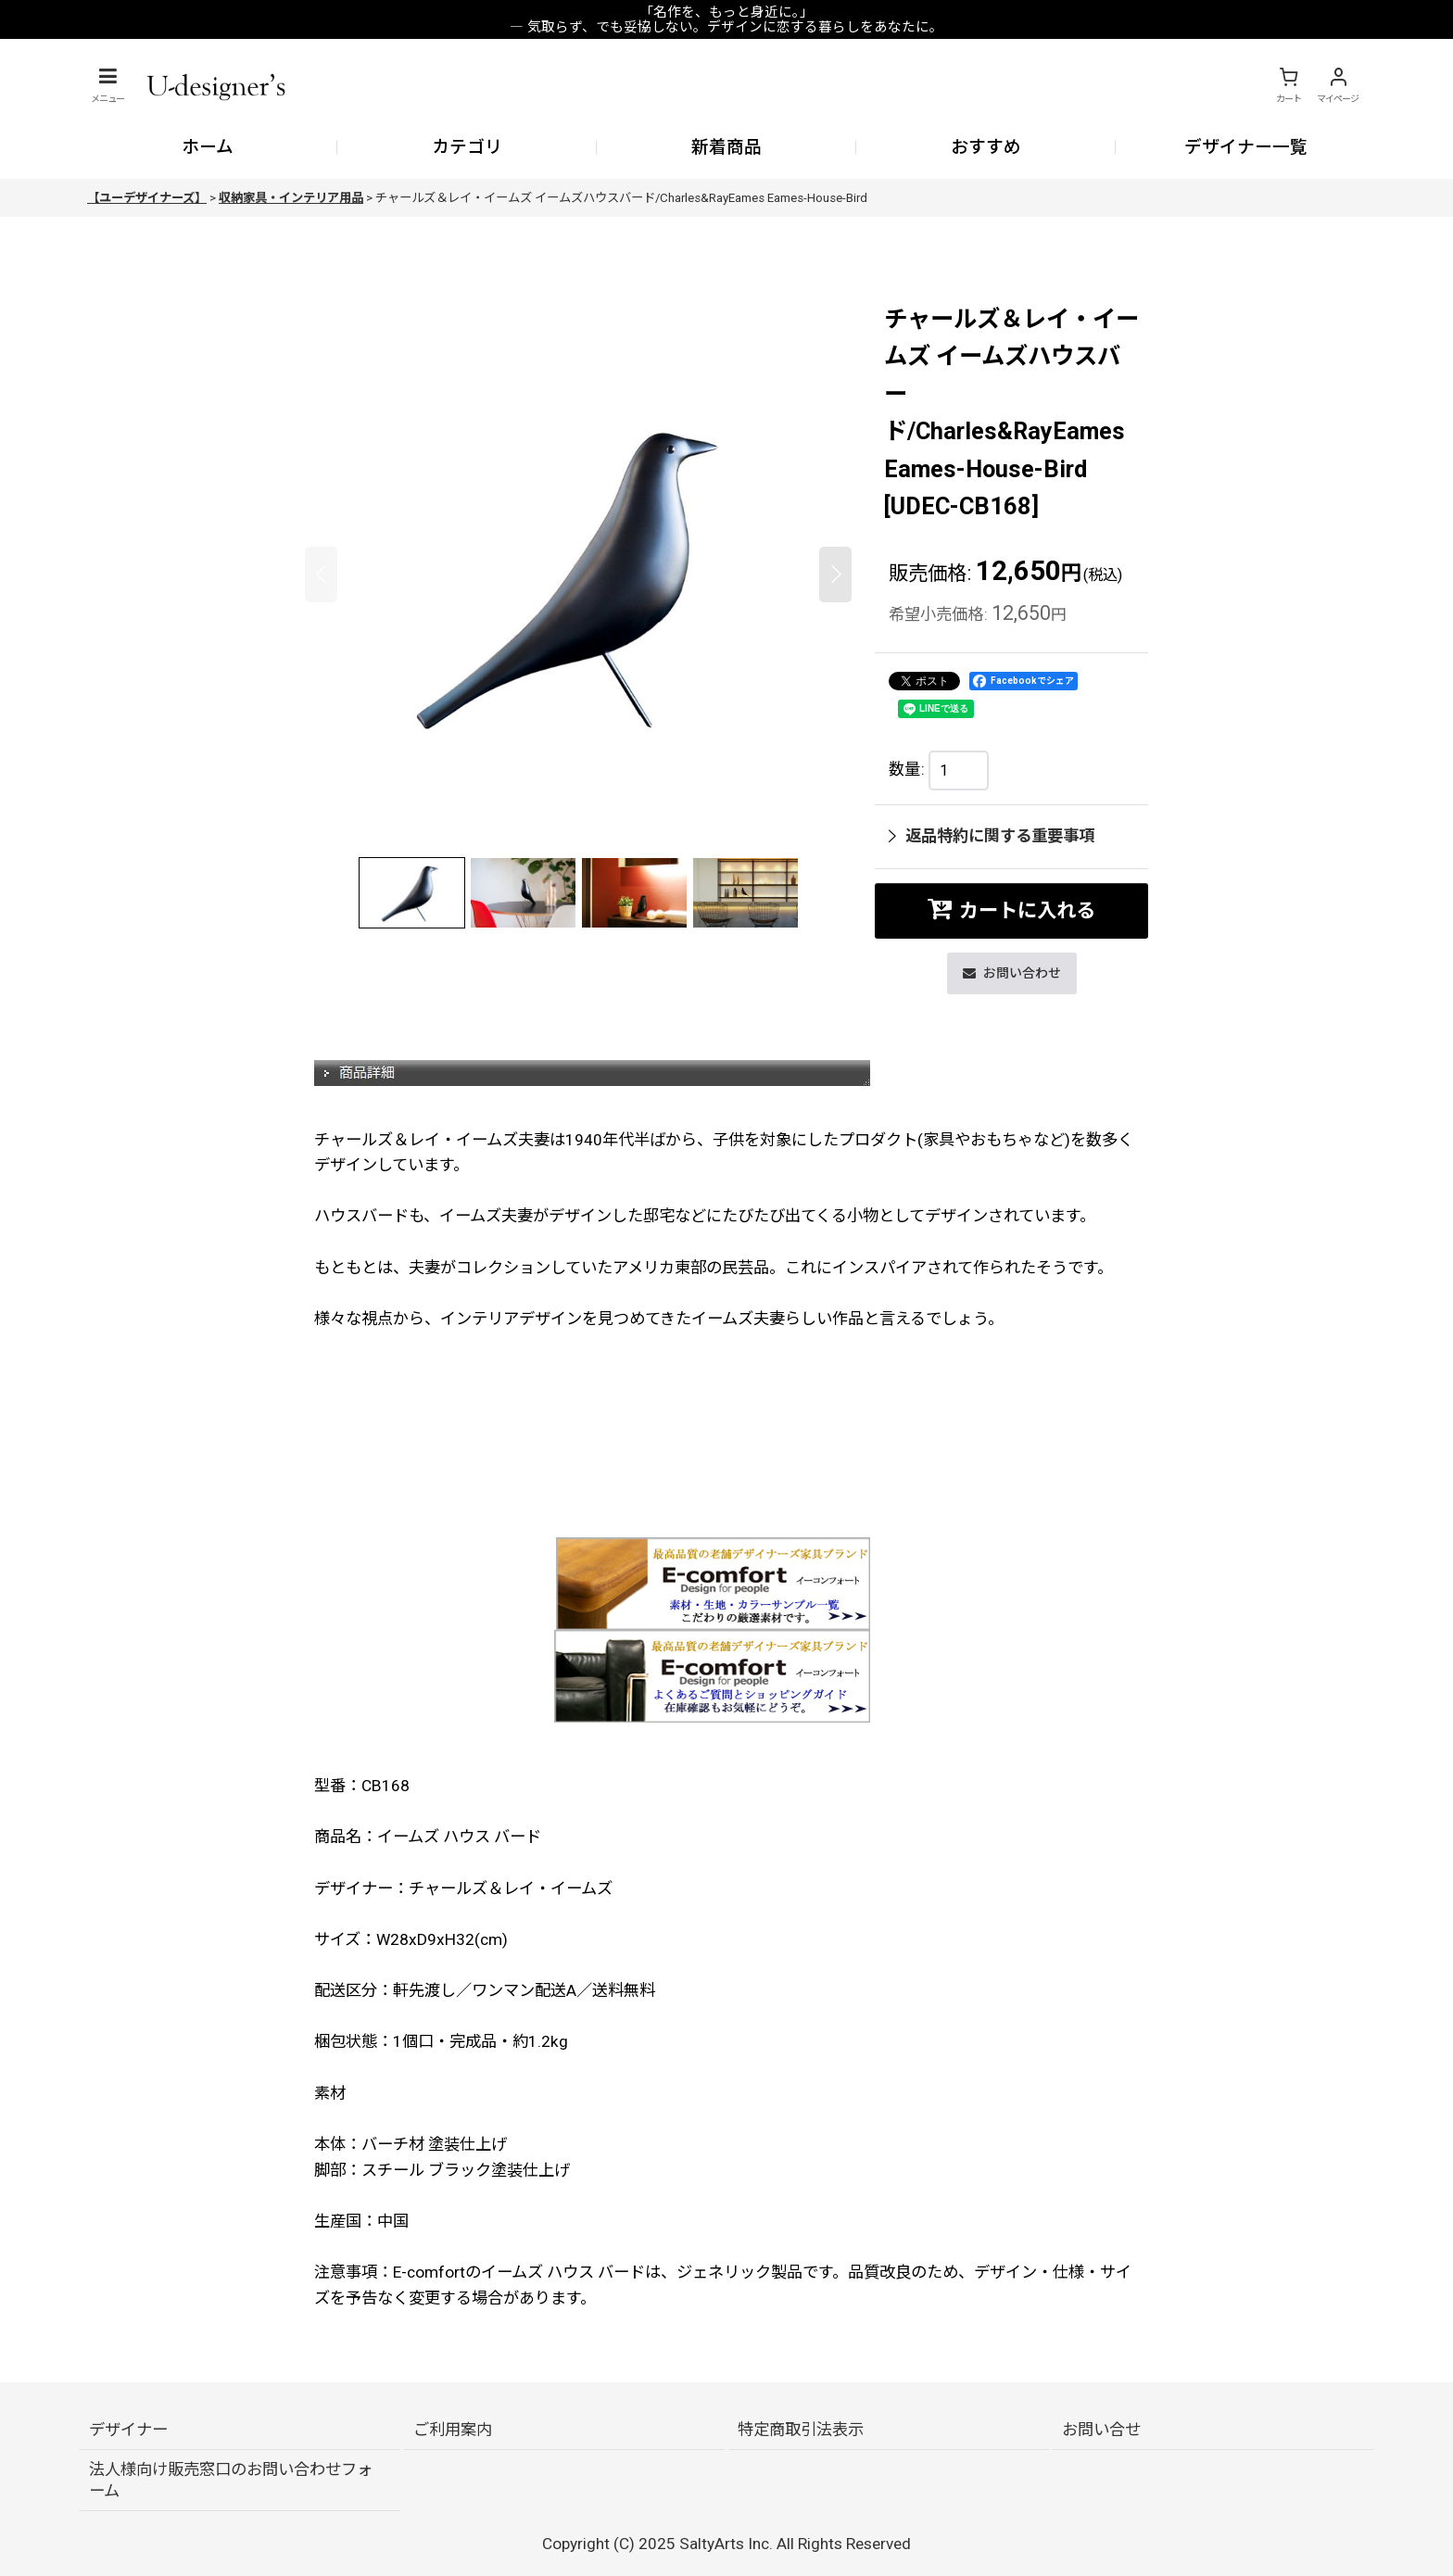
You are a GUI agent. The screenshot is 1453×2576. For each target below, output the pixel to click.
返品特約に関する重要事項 (991, 836)
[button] (107, 85)
